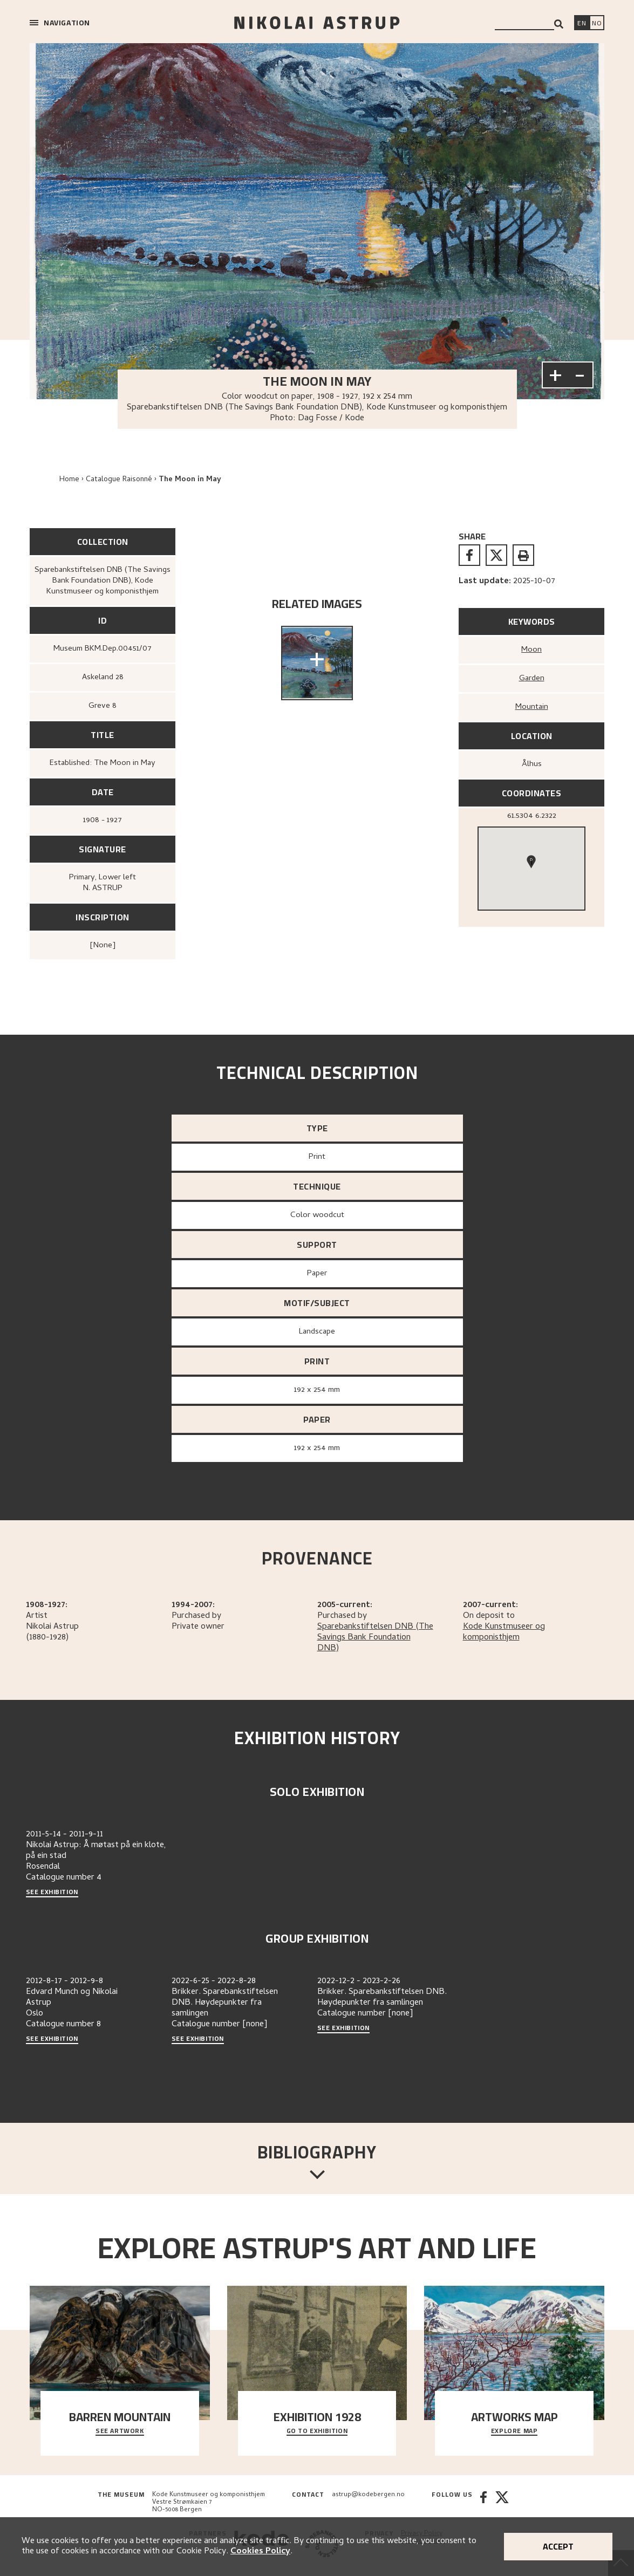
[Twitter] (502, 2502)
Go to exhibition (317, 2431)
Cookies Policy (260, 2552)
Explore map (514, 2431)
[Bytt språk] (596, 24)
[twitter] (496, 555)
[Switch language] (581, 24)
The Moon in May (190, 480)
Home (69, 480)
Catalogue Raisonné (119, 480)
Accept (558, 2546)
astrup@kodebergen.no (368, 2495)
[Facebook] (483, 2502)
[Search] (558, 24)
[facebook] (469, 555)
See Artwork (120, 2431)
